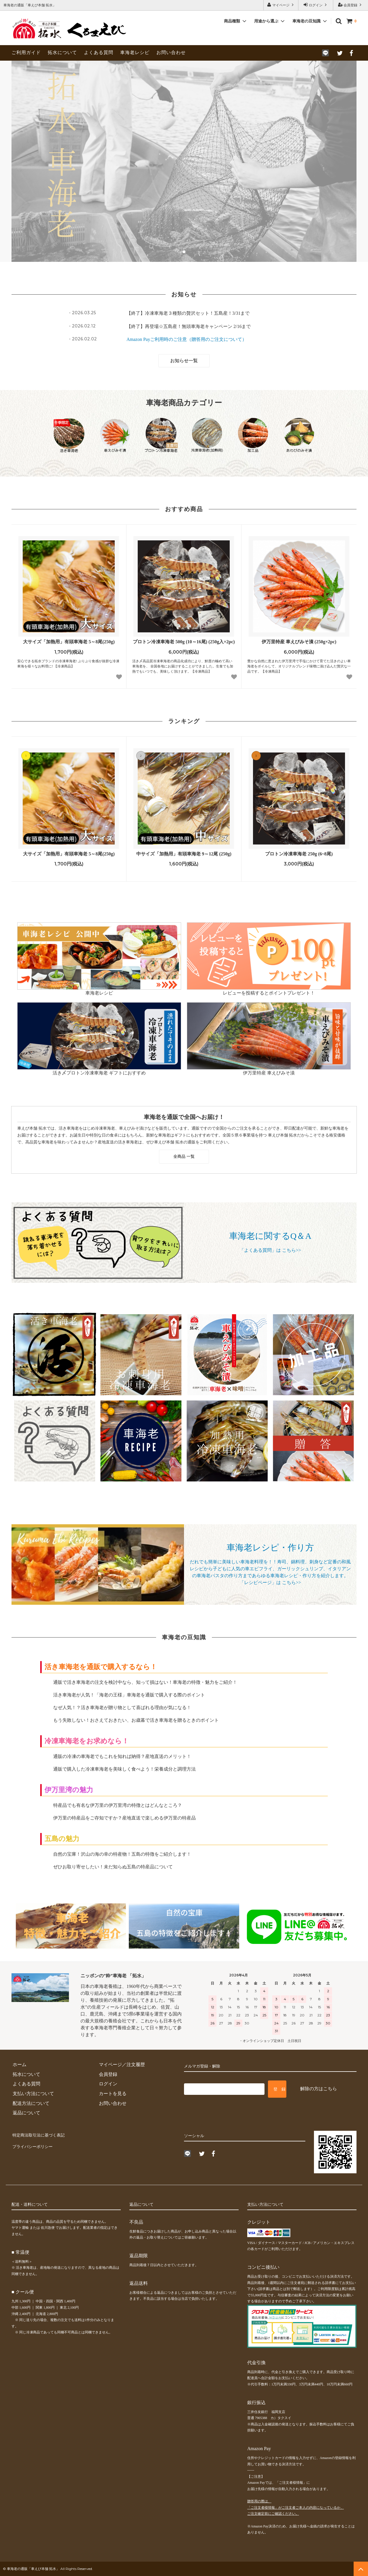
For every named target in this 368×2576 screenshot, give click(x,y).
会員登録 (350, 4)
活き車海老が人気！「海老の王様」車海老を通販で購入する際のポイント (129, 1694)
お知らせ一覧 (184, 360)
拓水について (62, 52)
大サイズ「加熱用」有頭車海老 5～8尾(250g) (69, 641)
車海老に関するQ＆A (270, 1236)
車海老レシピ (135, 52)
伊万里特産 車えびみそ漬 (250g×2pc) (299, 641)
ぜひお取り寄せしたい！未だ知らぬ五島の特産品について (113, 1866)
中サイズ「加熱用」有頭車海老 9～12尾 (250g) (183, 853)
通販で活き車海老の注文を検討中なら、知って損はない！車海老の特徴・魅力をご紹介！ (145, 1682)
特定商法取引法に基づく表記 (41, 2134)
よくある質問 (98, 52)
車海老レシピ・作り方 (270, 1547)
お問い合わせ (171, 52)
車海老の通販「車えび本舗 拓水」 (33, 2569)
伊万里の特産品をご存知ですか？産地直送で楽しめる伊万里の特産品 (124, 1817)
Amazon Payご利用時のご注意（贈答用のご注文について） (186, 339)
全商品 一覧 (184, 1156)
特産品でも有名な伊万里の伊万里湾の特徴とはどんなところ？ (117, 1805)
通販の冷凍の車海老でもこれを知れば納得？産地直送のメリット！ (122, 1756)
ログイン (315, 4)
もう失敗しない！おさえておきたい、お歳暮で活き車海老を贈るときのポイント (136, 1720)
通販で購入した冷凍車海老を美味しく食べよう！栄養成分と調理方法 (124, 1769)
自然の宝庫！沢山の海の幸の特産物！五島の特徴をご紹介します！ (122, 1854)
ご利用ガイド (26, 52)
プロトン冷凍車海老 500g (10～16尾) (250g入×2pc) (184, 641)
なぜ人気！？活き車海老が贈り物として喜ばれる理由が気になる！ (122, 1707)
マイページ (281, 4)
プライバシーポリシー (34, 2143)
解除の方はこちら (318, 2088)
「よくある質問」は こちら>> (270, 1250)
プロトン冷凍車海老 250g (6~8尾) (299, 853)
